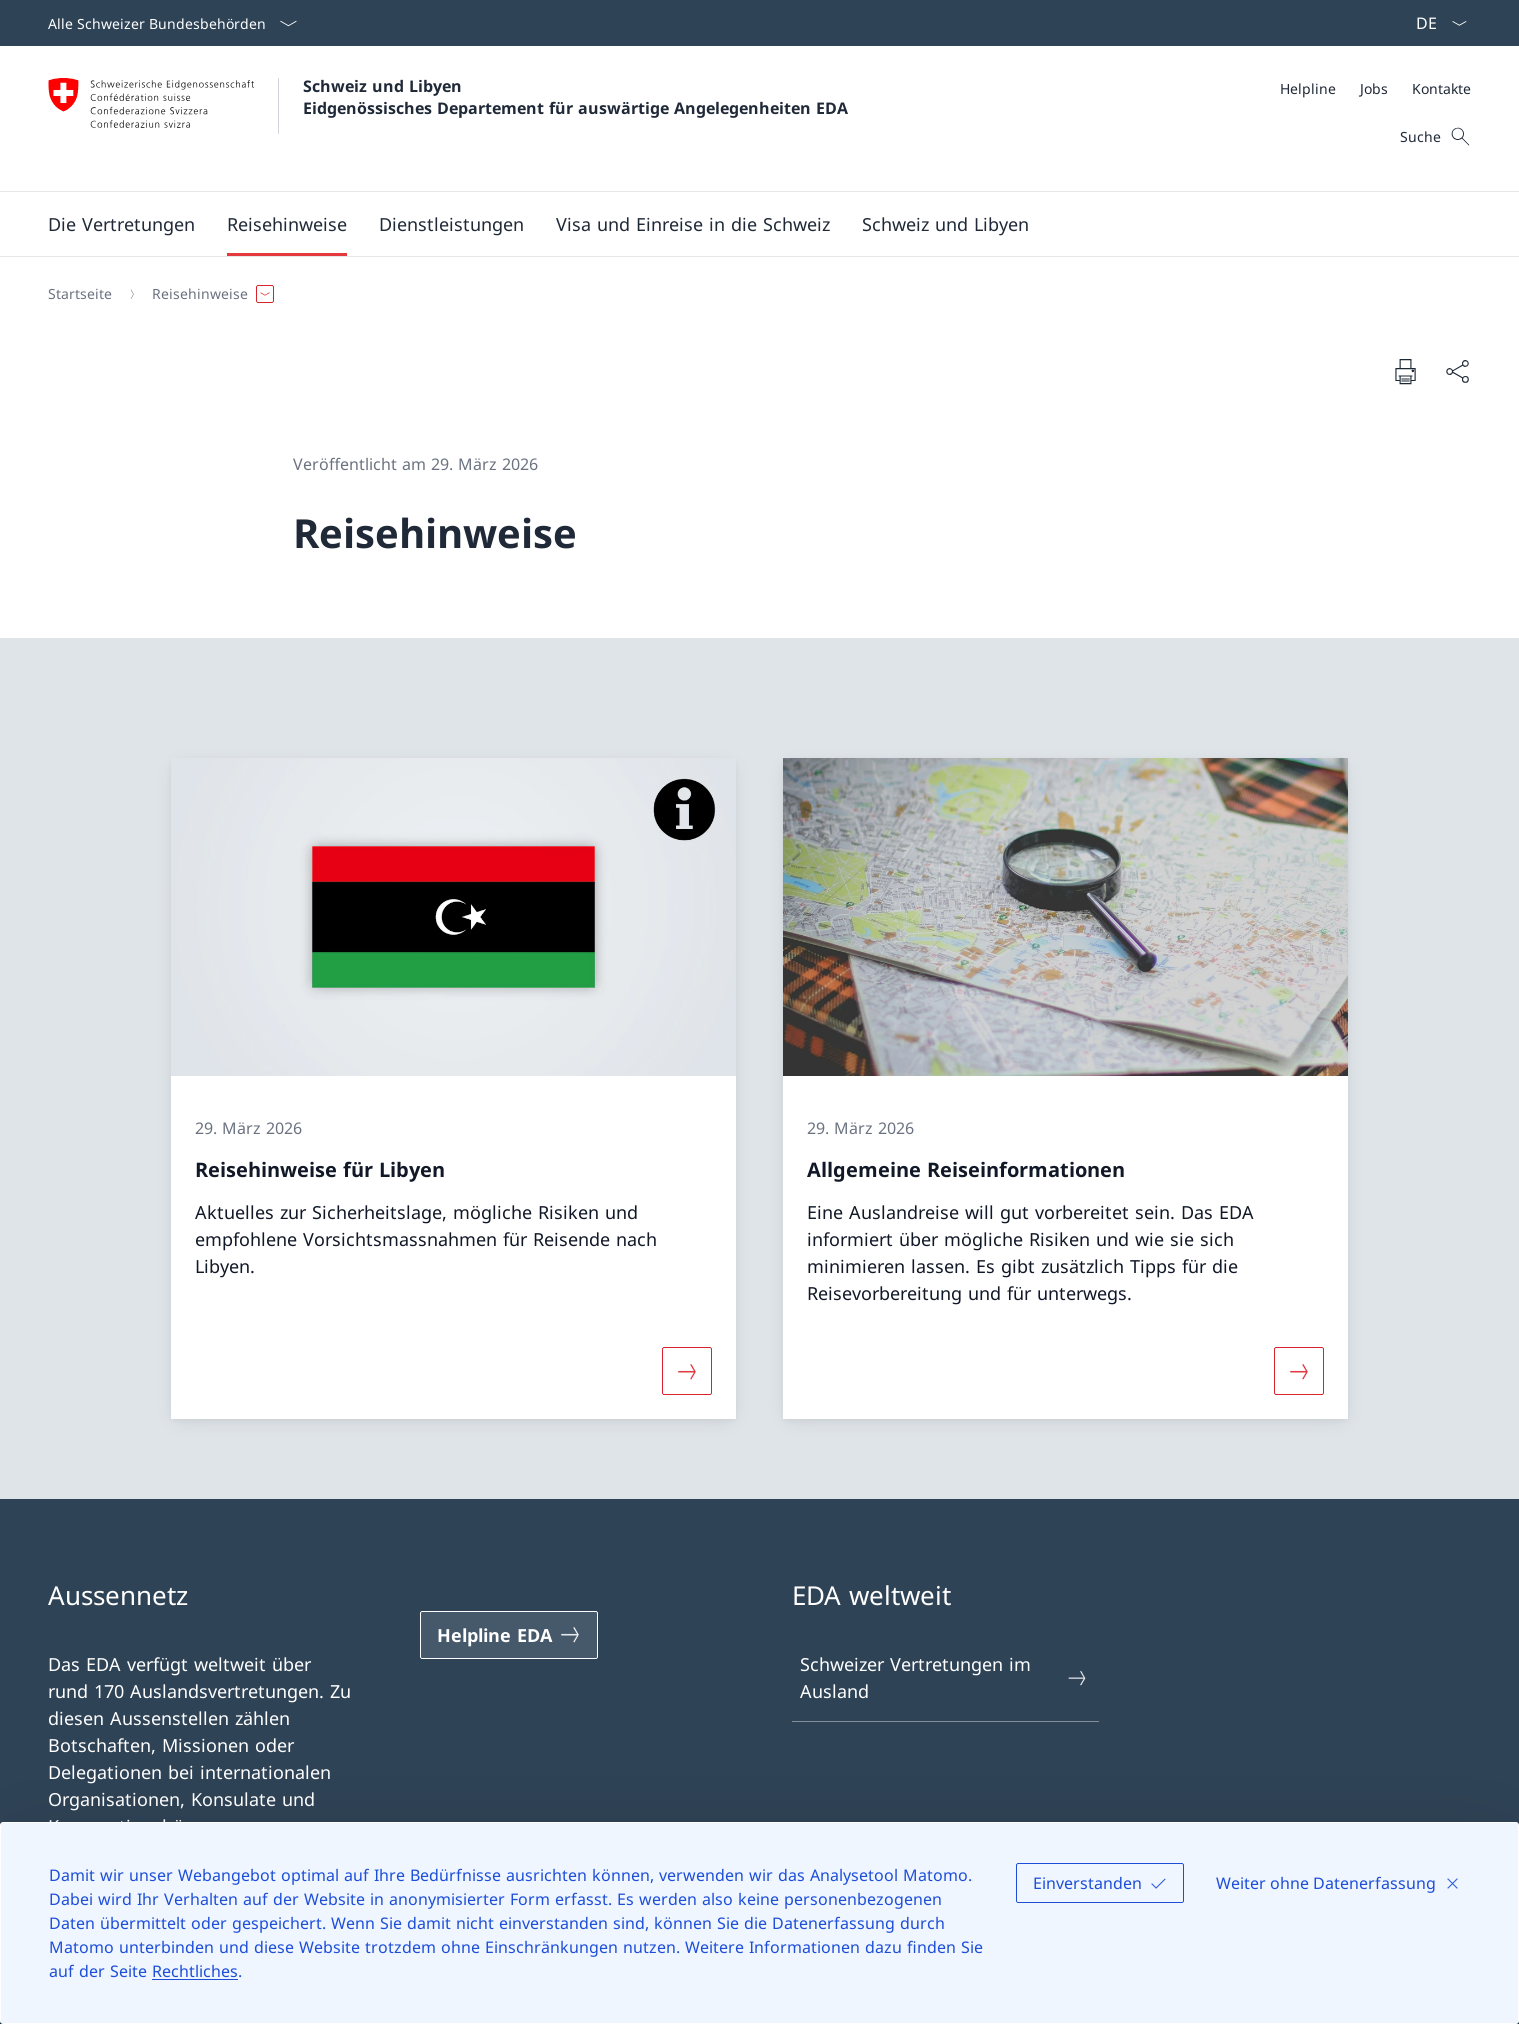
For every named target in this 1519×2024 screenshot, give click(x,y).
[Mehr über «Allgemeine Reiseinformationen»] (1300, 1371)
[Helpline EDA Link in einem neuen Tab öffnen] (509, 1635)
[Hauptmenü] (743, 224)
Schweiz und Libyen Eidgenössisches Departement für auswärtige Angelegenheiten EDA (575, 97)
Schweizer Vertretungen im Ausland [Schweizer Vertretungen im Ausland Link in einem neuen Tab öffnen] (945, 1677)
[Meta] (1375, 88)
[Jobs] (1374, 88)
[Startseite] (80, 294)
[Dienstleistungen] (451, 224)
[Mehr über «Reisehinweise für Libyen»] (687, 1371)
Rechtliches (195, 1971)
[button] (121, 224)
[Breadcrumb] (751, 294)
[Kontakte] (1441, 88)
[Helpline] (1308, 88)
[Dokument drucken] (1405, 371)
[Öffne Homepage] (448, 118)
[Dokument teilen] (1457, 371)
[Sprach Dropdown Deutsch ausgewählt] (1435, 23)
